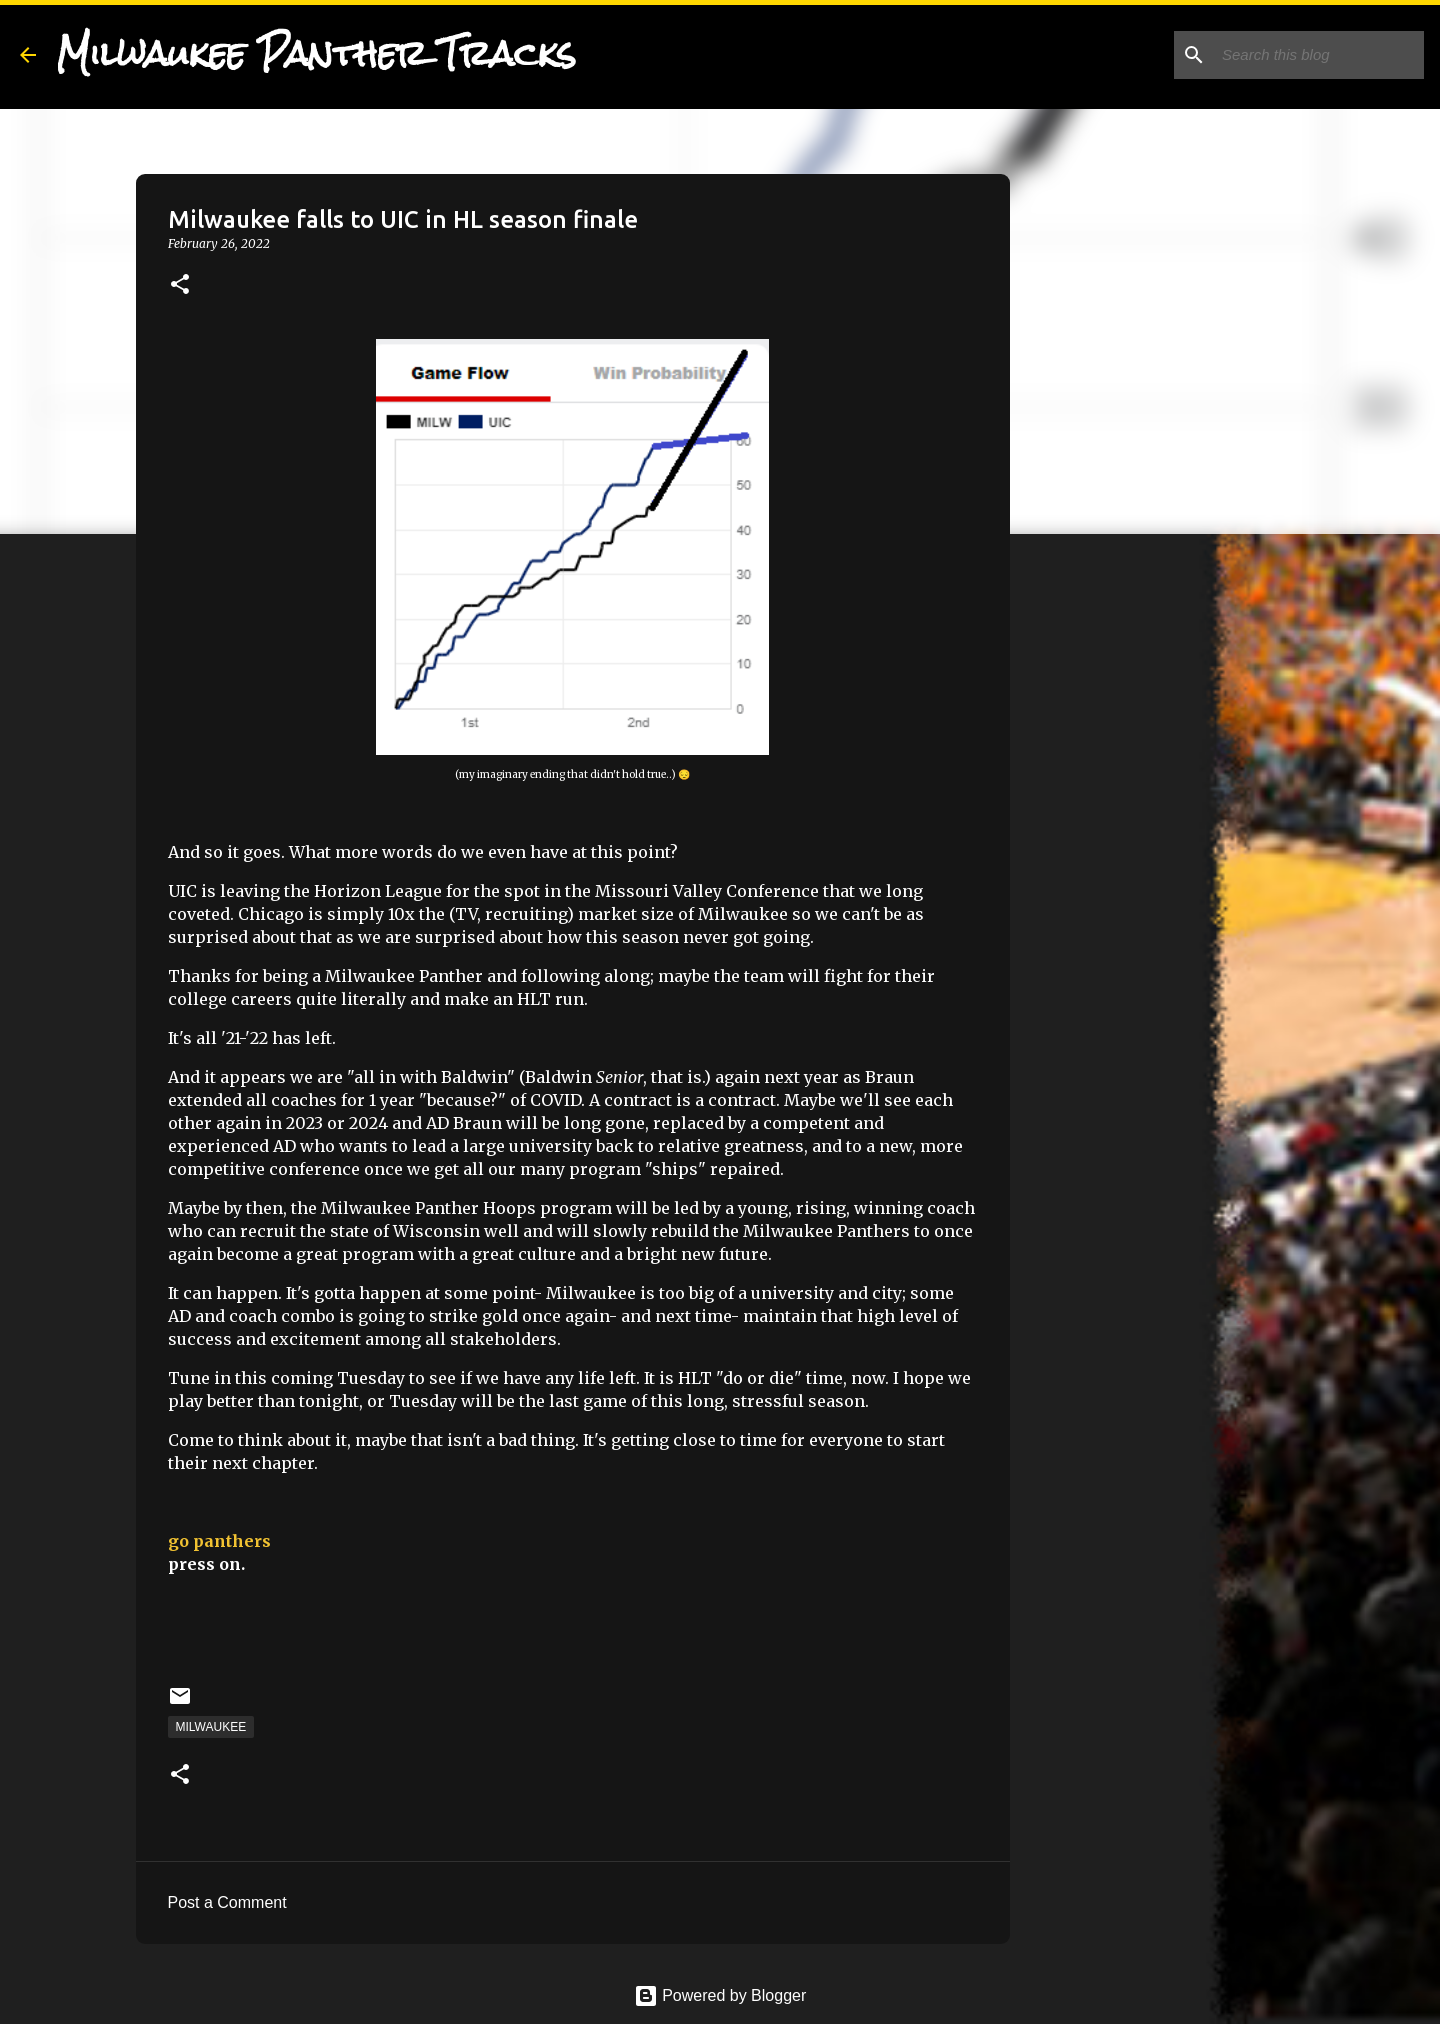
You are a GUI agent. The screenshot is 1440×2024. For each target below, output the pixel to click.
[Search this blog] (1319, 55)
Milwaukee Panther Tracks (316, 54)
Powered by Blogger (720, 1995)
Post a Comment (227, 1902)
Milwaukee (211, 1727)
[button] (180, 285)
